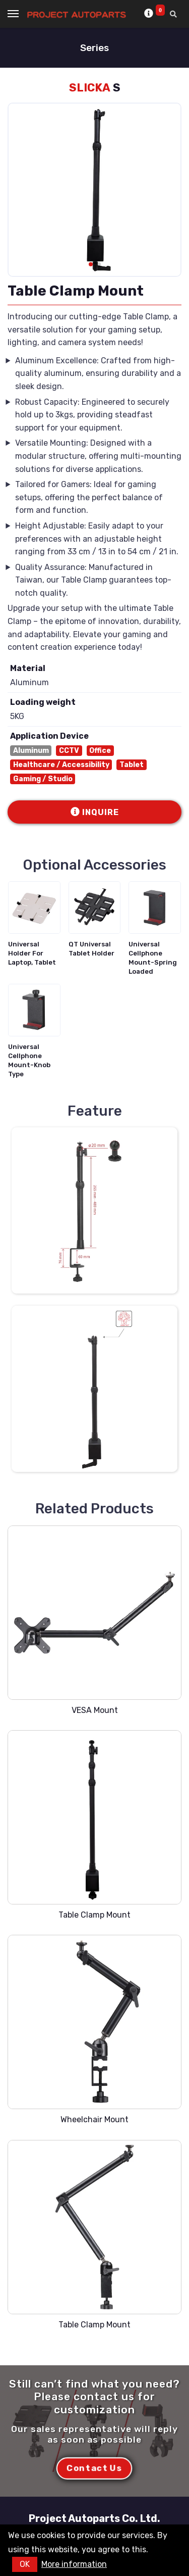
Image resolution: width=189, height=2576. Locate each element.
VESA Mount (95, 1710)
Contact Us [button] (94, 2468)
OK (25, 2564)
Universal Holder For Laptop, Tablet (32, 953)
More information (74, 2564)
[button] (91, 264)
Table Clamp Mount (94, 1915)
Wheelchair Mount (94, 2119)
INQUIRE (95, 812)
